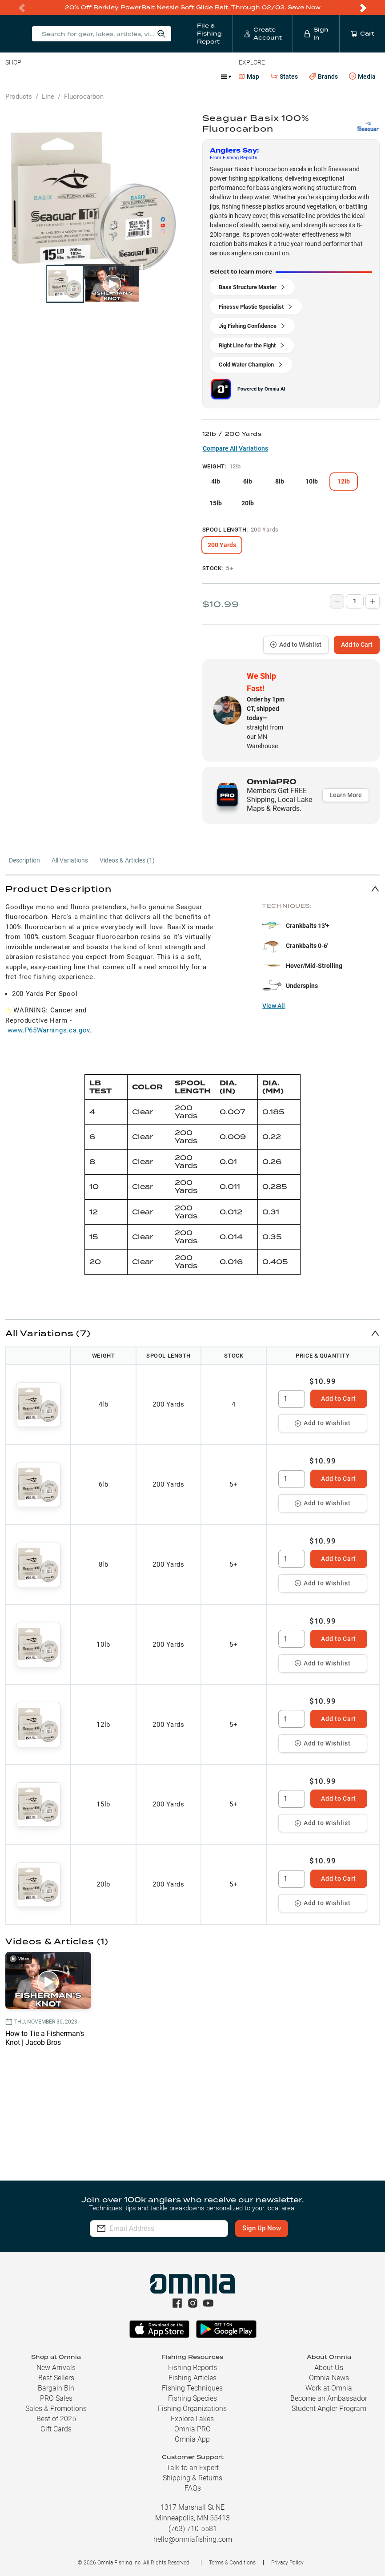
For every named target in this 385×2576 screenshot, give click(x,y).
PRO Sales (56, 2398)
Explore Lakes (192, 2419)
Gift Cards (56, 2429)
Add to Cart (357, 644)
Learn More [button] (345, 794)
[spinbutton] (292, 1399)
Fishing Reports (192, 2367)
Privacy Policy (287, 2563)
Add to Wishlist (295, 644)
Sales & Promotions (56, 2408)
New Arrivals (56, 2367)
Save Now (304, 7)
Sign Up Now (269, 2228)
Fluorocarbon (84, 97)
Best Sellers (56, 2378)
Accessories (176, 76)
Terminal (132, 76)
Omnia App (192, 2439)
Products (18, 97)
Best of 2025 (56, 2419)
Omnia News (329, 2378)
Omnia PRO (192, 2429)
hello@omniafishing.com (192, 2539)
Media (362, 76)
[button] (192, 888)
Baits (12, 76)
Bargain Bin (56, 2388)
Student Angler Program (329, 2408)
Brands (323, 77)
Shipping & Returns (192, 2478)
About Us (328, 2367)
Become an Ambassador (328, 2398)
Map (249, 76)
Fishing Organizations (192, 2408)
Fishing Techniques (192, 2388)
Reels (97, 76)
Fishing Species (192, 2398)
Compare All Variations (235, 448)
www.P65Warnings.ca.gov (49, 1030)
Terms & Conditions (232, 2563)
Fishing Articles (192, 2378)
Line (40, 76)
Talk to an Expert (192, 2467)
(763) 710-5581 (192, 2528)
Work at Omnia (328, 2388)
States (284, 77)
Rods (68, 76)
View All (273, 1005)
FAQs (192, 2488)
